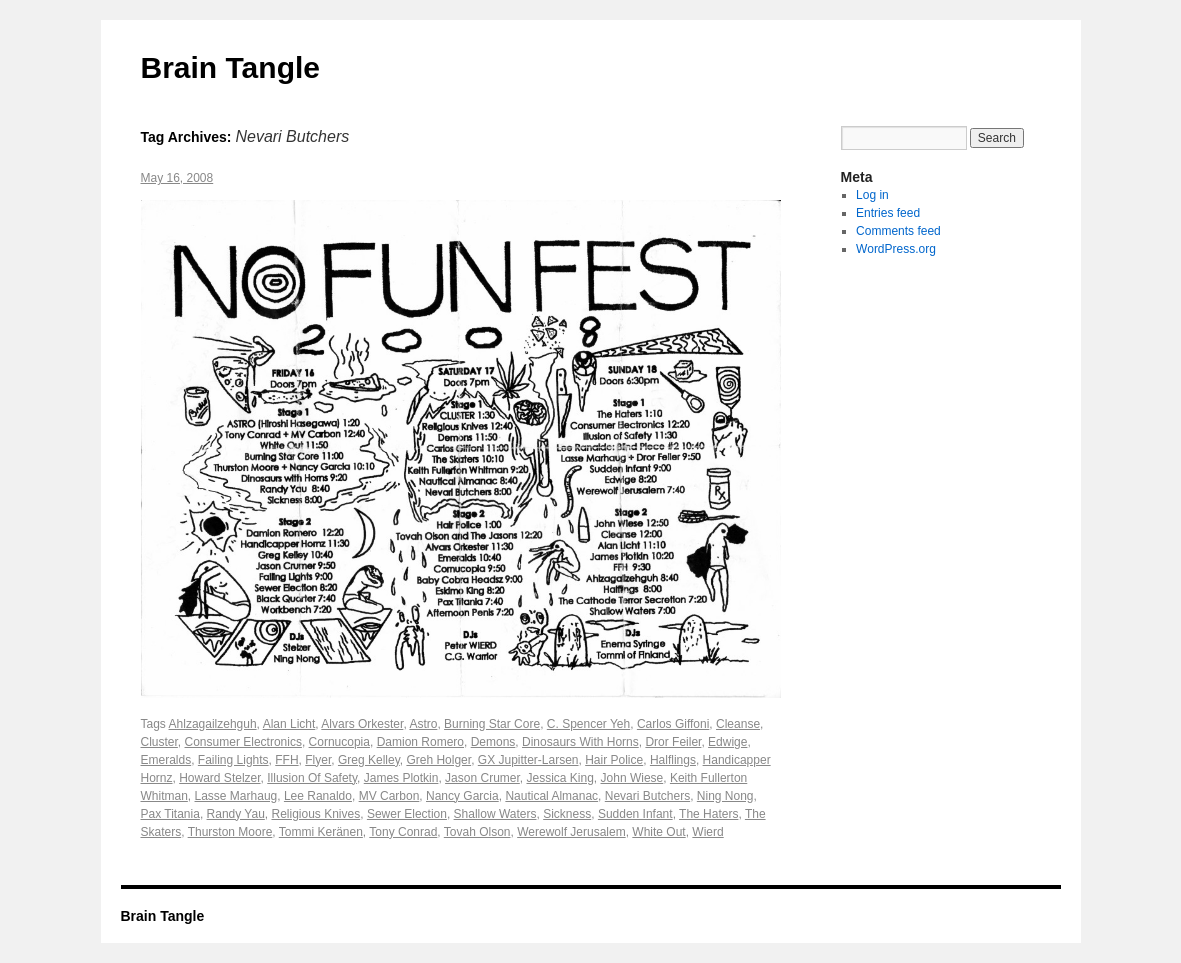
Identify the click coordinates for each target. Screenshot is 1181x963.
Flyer (318, 760)
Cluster (159, 742)
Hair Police (614, 760)
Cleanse (738, 724)
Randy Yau (236, 814)
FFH (286, 760)
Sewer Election (407, 814)
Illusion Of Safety (312, 778)
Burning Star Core (492, 724)
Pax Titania (170, 814)
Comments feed (898, 231)
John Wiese (632, 778)
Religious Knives (315, 814)
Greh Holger (438, 760)
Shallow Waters (495, 814)
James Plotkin (401, 778)
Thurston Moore (230, 832)
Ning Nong (725, 796)
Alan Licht (289, 724)
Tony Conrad (403, 832)
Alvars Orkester (362, 724)
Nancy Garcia (462, 796)
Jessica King (559, 778)
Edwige (727, 742)
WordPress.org (896, 249)
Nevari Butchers (647, 796)
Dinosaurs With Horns (580, 742)
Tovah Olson (477, 832)
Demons (493, 742)
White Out (658, 832)
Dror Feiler (673, 742)
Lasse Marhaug (236, 796)
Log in (872, 195)
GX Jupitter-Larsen (528, 760)
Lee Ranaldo (318, 796)
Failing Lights (233, 760)
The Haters (708, 814)
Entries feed (888, 213)
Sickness (567, 814)
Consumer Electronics (243, 742)
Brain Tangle (230, 67)
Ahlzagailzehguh (213, 724)
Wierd (707, 832)
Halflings (673, 760)
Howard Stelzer (219, 778)
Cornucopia (339, 742)
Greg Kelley (369, 760)
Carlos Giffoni (673, 724)
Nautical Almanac (551, 796)
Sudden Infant (635, 814)
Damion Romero (420, 742)
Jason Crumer (482, 778)
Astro (423, 724)
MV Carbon (389, 796)
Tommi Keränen (321, 832)
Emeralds (166, 760)
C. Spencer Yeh (588, 724)
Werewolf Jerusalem (571, 832)
